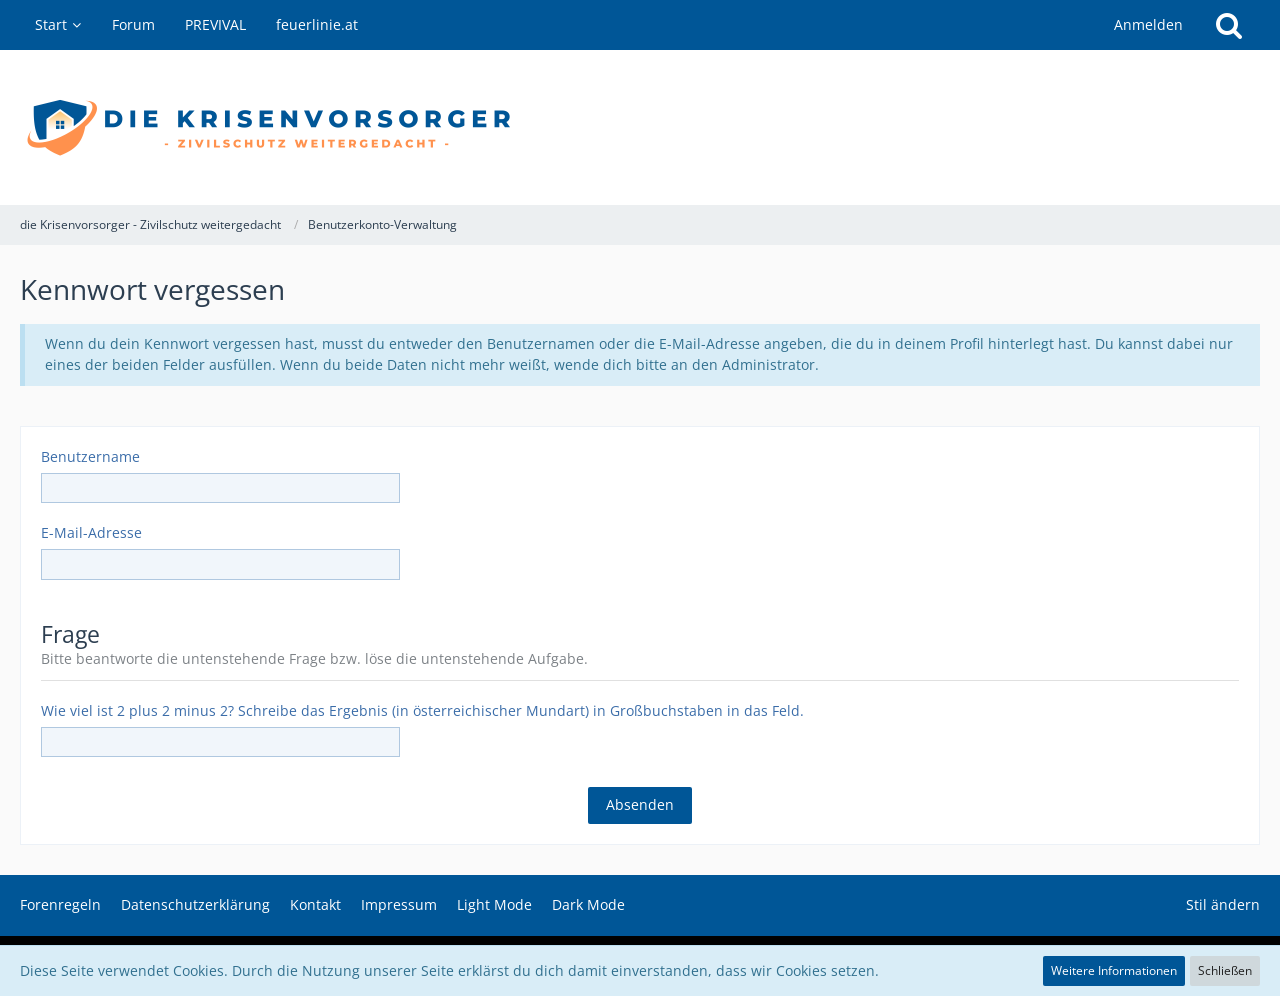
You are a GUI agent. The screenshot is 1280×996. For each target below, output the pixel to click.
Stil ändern (1223, 904)
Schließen (1225, 970)
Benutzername (90, 456)
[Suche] (1229, 25)
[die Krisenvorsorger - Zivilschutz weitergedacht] (640, 127)
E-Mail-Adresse (91, 532)
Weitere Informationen (1114, 970)
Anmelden (1148, 24)
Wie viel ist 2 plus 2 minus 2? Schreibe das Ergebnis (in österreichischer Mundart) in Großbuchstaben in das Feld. (422, 710)
